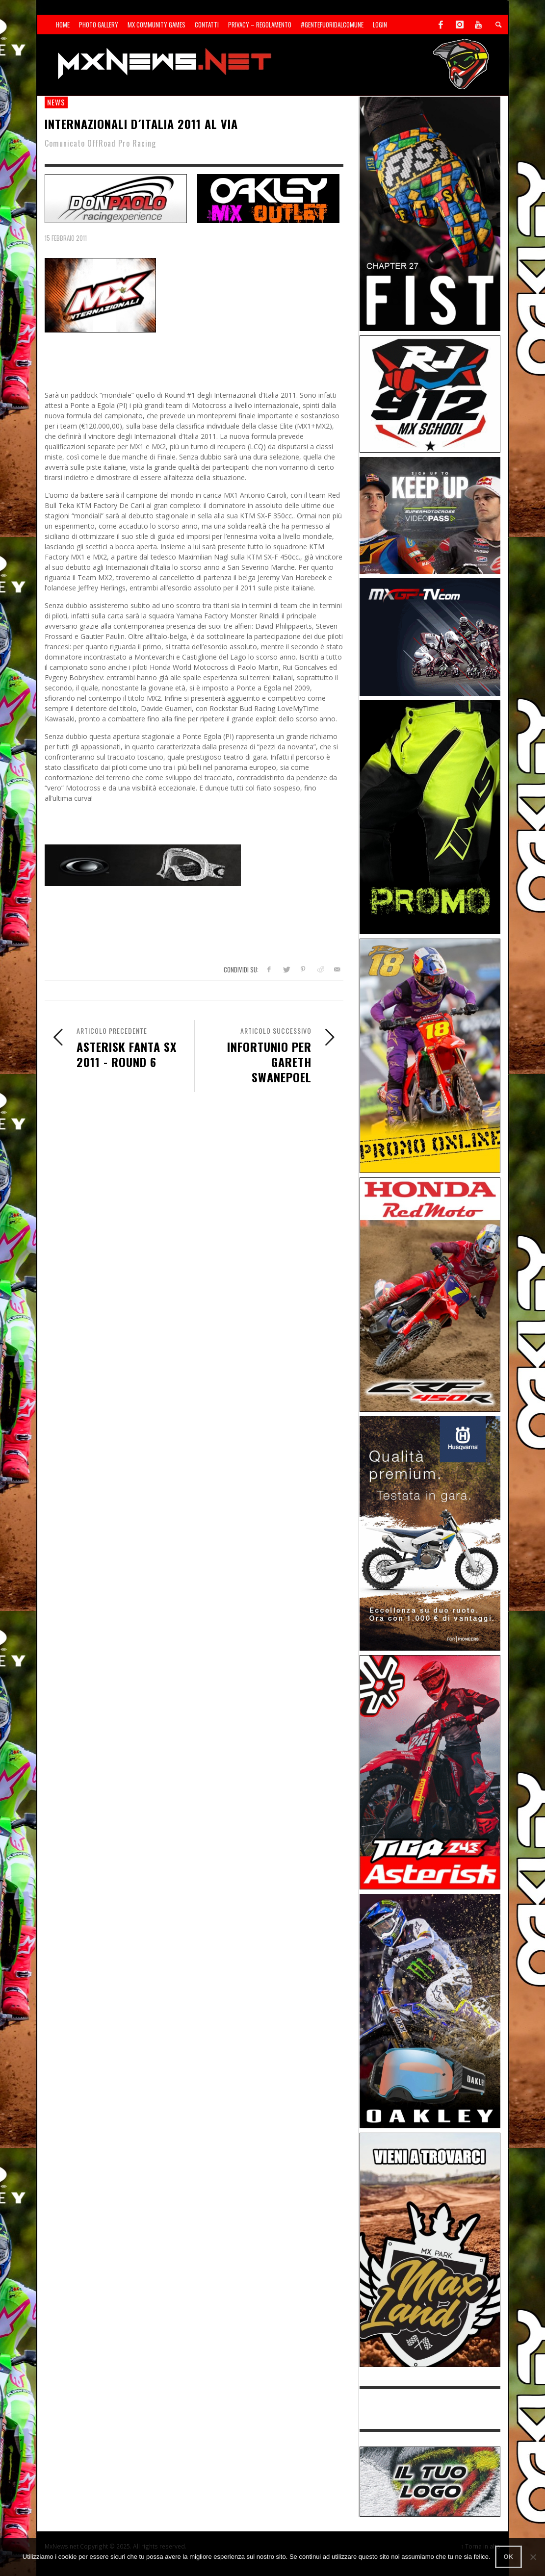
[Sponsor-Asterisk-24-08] (430, 1771)
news (56, 102)
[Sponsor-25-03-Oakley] (430, 2010)
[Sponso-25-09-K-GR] (430, 1532)
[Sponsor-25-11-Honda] (430, 1294)
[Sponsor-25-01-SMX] (430, 514)
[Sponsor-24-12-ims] (430, 816)
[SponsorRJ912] (430, 393)
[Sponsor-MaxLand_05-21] (430, 2249)
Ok (509, 2557)
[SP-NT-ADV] (430, 2480)
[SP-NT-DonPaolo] (116, 197)
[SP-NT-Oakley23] (268, 197)
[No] (533, 2557)
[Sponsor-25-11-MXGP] (430, 636)
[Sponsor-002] (430, 1055)
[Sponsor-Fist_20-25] (430, 213)
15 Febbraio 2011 (66, 238)
